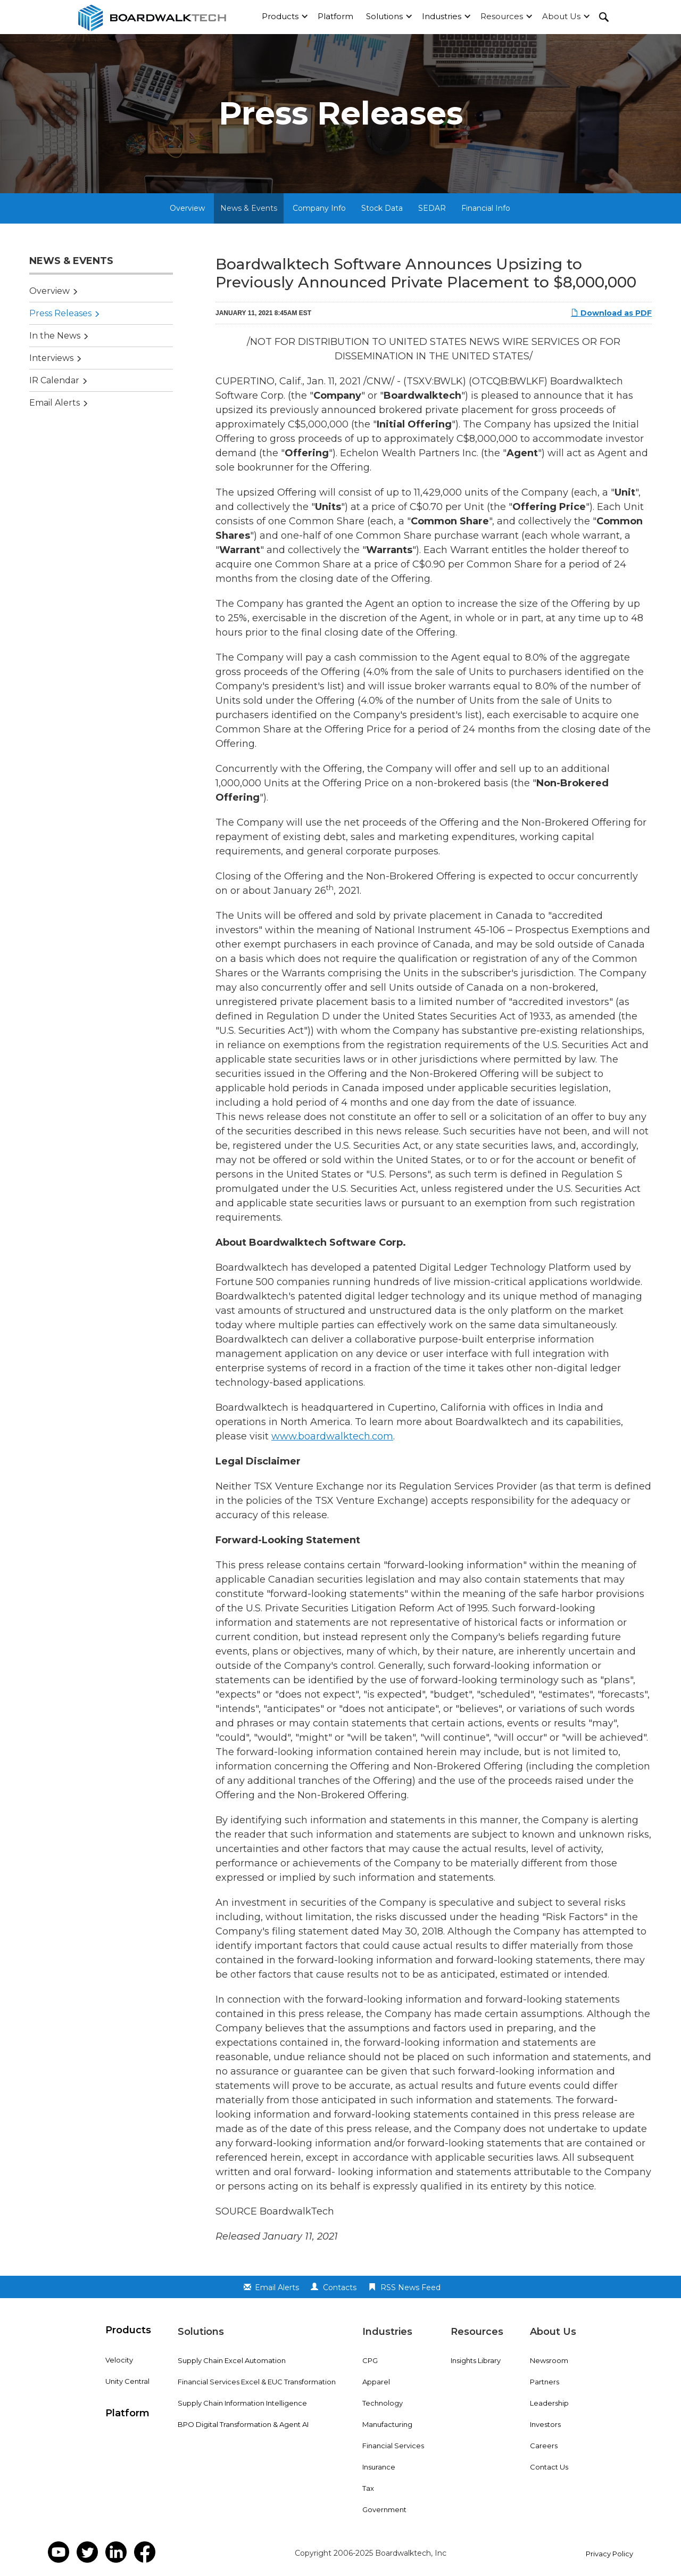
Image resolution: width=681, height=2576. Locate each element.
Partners (544, 2381)
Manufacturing (387, 2424)
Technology (382, 2403)
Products (280, 16)
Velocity (119, 2360)
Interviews (51, 358)
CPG (370, 2360)
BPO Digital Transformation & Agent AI (243, 2424)
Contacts (339, 2287)
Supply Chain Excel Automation (232, 2360)
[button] (283, 17)
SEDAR (432, 208)
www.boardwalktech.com (332, 1436)
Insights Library (476, 2360)
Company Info (319, 208)
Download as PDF (611, 313)
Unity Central (127, 2381)
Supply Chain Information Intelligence (242, 2403)
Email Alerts (54, 403)
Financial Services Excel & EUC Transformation (257, 2381)
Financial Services (393, 2445)
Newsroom (549, 2360)
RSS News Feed (410, 2287)
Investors (545, 2424)
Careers (544, 2445)
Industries (441, 16)
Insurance (378, 2467)
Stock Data (382, 208)
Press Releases (60, 313)
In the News (54, 336)
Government (384, 2509)
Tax (368, 2488)
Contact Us (549, 2467)
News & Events (248, 208)
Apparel (376, 2381)
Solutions (384, 16)
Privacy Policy (609, 2553)
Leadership (549, 2403)
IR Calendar (54, 380)
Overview (187, 208)
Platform (335, 16)
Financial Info (485, 208)
